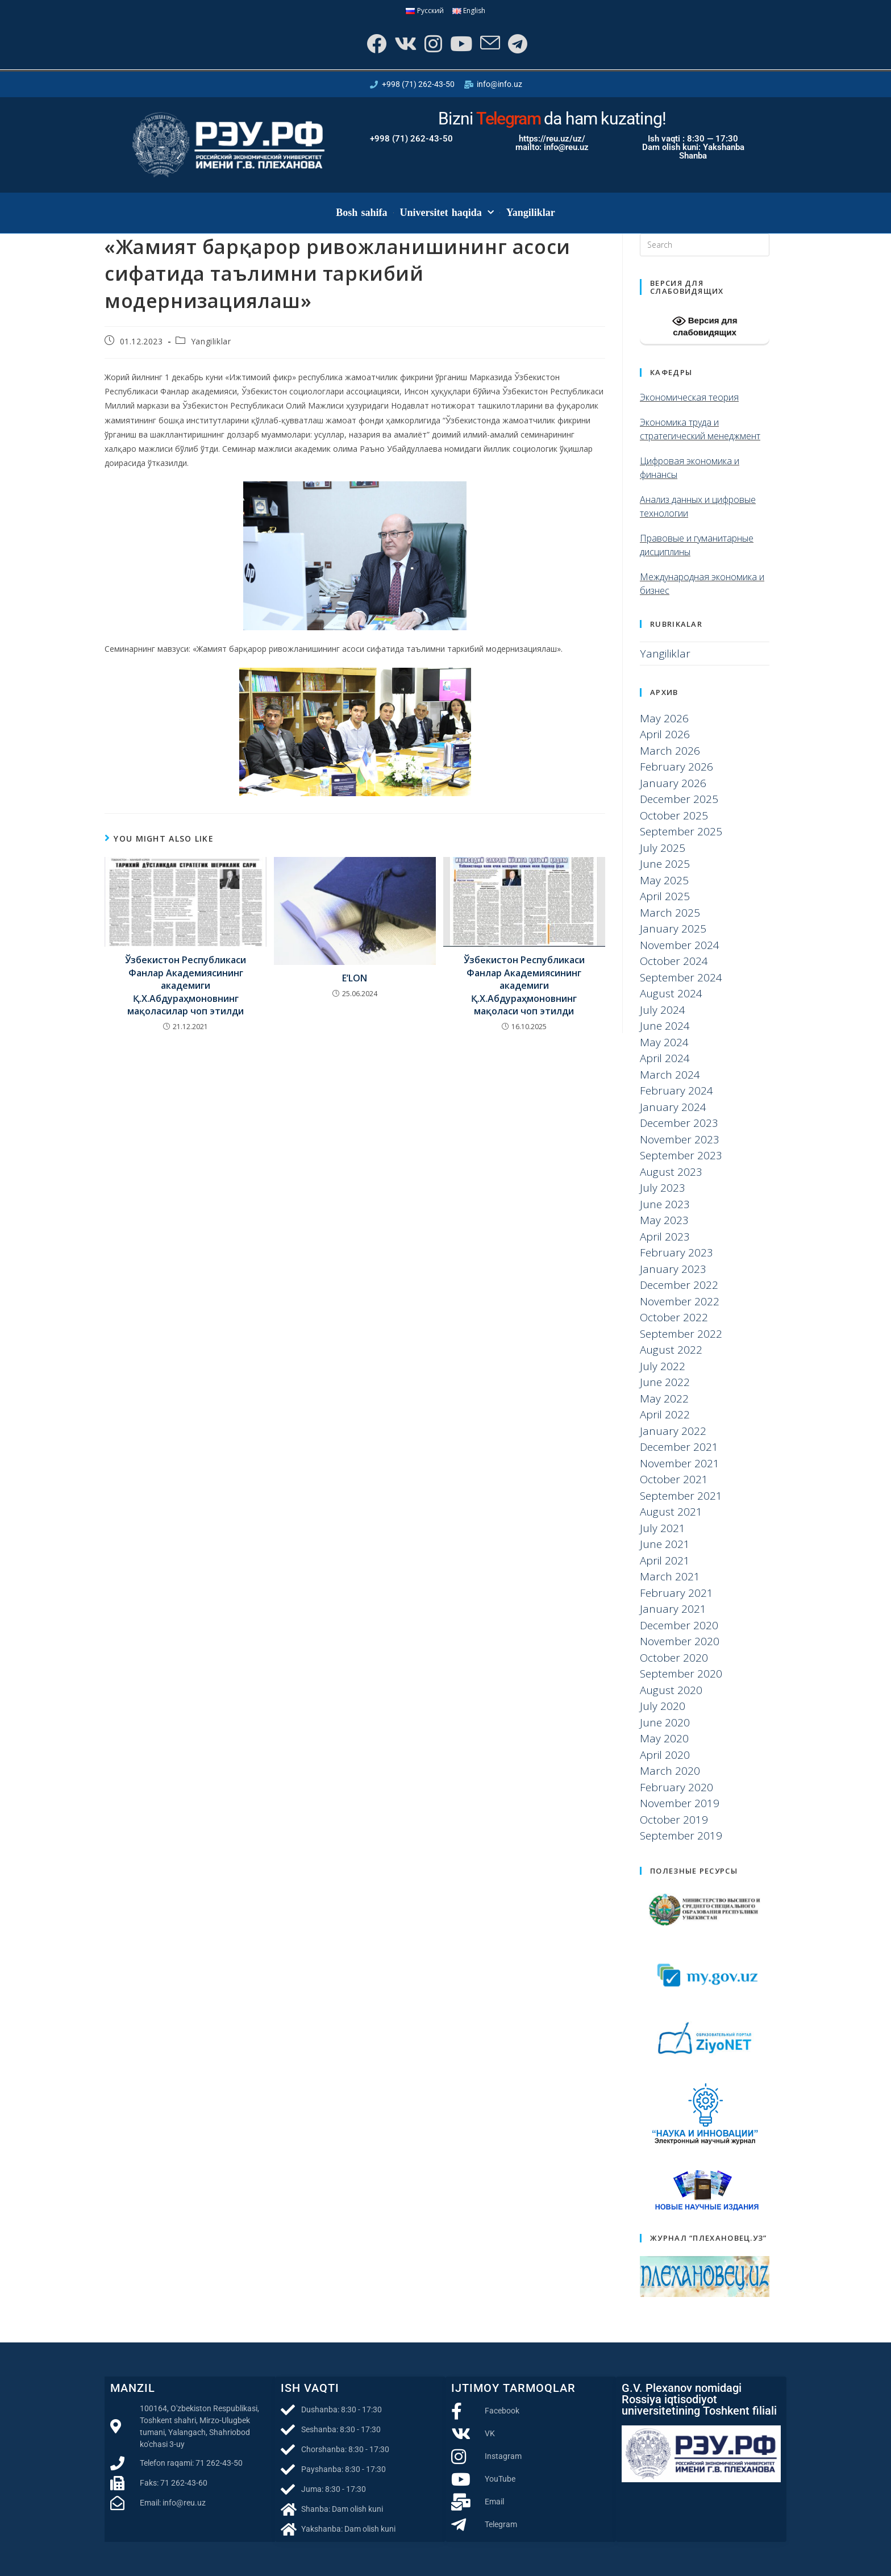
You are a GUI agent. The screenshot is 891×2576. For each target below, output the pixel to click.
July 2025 (662, 847)
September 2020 (681, 1673)
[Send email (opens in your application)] (489, 43)
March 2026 (670, 750)
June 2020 (665, 1722)
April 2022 (665, 1414)
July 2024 (662, 1009)
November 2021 (679, 1463)
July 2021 (662, 1528)
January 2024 (673, 1107)
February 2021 (676, 1592)
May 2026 (664, 718)
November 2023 (679, 1139)
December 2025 (679, 799)
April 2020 (665, 1754)
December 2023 (679, 1123)
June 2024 (665, 1025)
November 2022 (679, 1301)
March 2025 (670, 912)
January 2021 (673, 1608)
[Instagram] (432, 43)
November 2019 (679, 1803)
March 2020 (670, 1770)
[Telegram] (516, 43)
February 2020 (676, 1787)
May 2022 (664, 1398)
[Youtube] (460, 43)
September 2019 (681, 1835)
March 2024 (670, 1074)
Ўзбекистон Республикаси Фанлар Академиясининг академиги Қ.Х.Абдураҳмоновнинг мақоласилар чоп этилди (185, 985)
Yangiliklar (530, 212)
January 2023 (673, 1269)
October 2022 (674, 1317)
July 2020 (662, 1706)
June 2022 (665, 1382)
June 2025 (665, 863)
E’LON (354, 978)
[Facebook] (375, 43)
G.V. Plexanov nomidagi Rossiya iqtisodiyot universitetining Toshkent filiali (699, 2399)
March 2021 (670, 1576)
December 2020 (679, 1625)
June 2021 (665, 1544)
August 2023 (671, 1171)
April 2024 (665, 1058)
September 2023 (681, 1155)
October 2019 (674, 1819)
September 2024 (681, 977)
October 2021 (674, 1479)
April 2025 (665, 896)
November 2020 (679, 1641)
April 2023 (665, 1236)
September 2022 (681, 1333)
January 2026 (673, 783)
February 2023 (676, 1252)
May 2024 (664, 1042)
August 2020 (671, 1690)
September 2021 (681, 1495)
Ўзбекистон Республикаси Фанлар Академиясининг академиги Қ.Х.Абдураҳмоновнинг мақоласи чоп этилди (524, 985)
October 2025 (674, 815)
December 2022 (679, 1284)
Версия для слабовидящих (705, 325)
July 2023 (662, 1187)
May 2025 (664, 880)
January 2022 (673, 1431)
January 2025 (673, 928)
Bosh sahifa (361, 212)
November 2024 (679, 945)
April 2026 (665, 734)
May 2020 (664, 1738)
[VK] (404, 43)
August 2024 (671, 993)
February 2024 (676, 1090)
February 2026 (676, 766)
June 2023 (665, 1204)
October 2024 (674, 961)
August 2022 (671, 1349)
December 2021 (679, 1446)
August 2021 (671, 1511)
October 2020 (674, 1657)
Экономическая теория (689, 397)
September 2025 (681, 831)
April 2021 (665, 1560)
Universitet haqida (447, 212)
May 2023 (664, 1220)
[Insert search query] (704, 245)
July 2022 (662, 1366)
